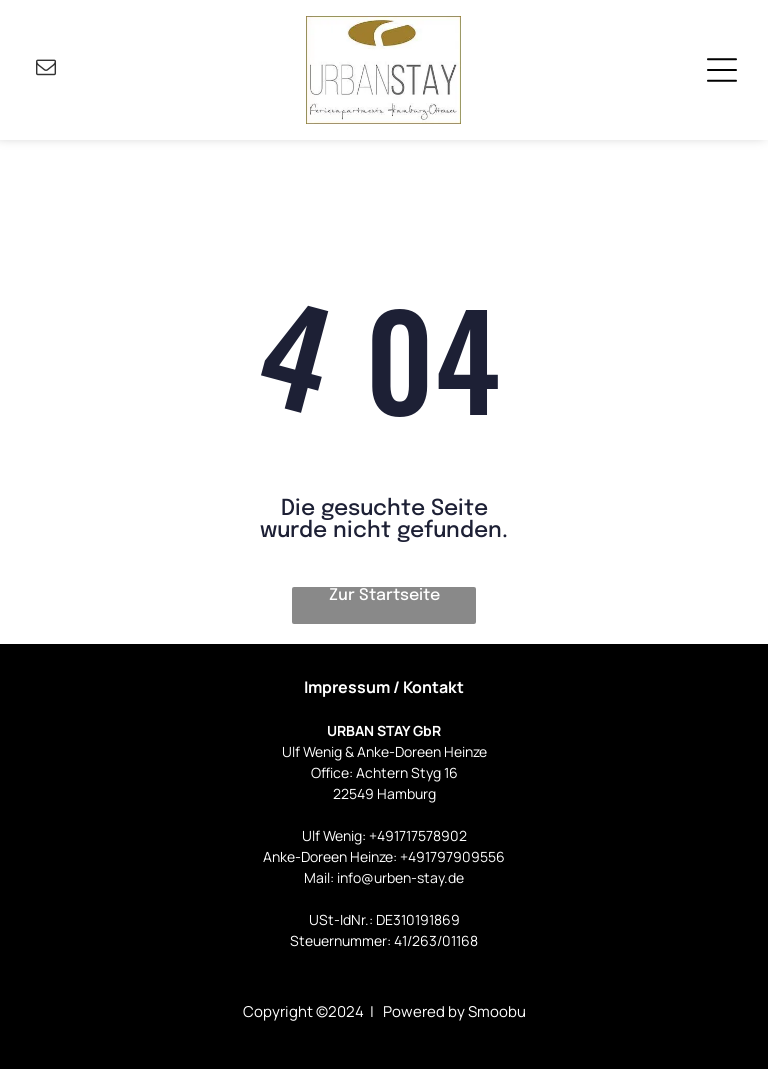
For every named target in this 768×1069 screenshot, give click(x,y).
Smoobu (497, 1011)
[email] (46, 69)
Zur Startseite (384, 595)
